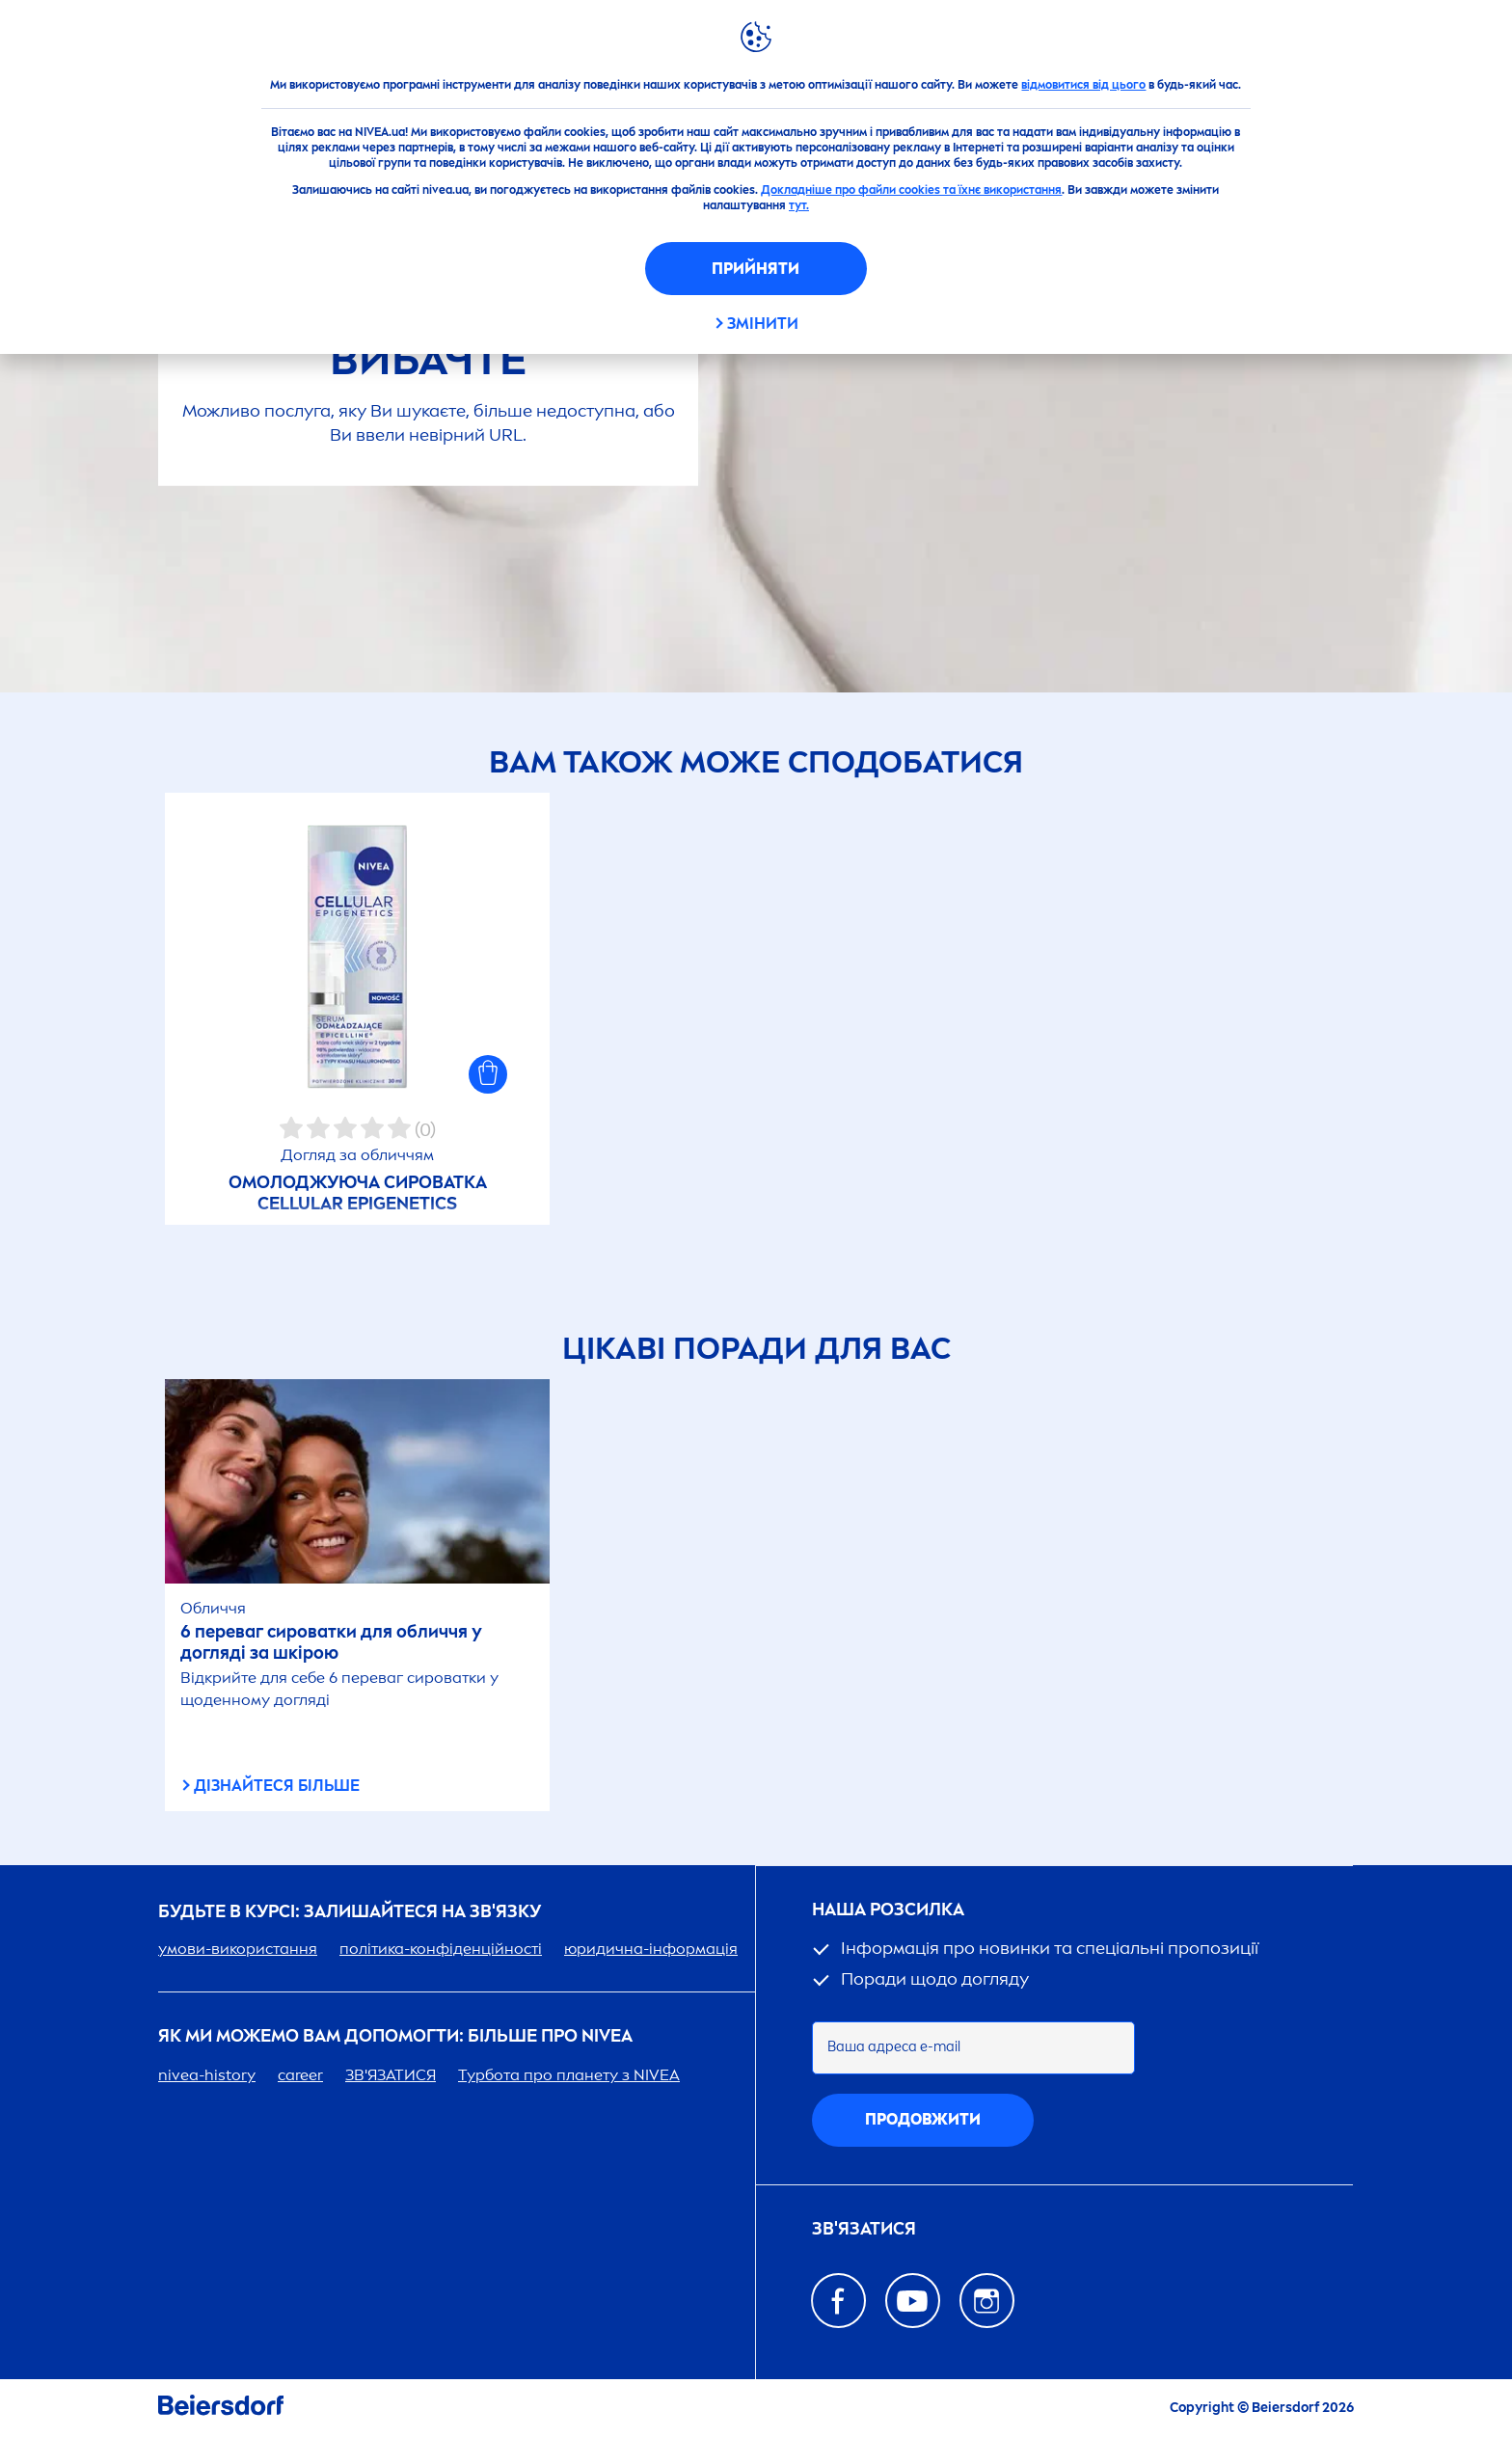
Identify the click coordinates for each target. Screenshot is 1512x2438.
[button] (488, 1074)
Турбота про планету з (569, 2075)
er (300, 2075)
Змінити (762, 323)
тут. (799, 205)
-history (207, 2075)
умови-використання (237, 1948)
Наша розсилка (888, 1910)
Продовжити (923, 2119)
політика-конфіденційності (440, 1948)
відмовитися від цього (1083, 85)
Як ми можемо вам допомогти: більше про (395, 2036)
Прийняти (755, 268)
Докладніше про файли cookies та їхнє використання (911, 190)
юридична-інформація (651, 1948)
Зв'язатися (864, 2229)
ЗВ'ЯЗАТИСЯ (390, 2075)
